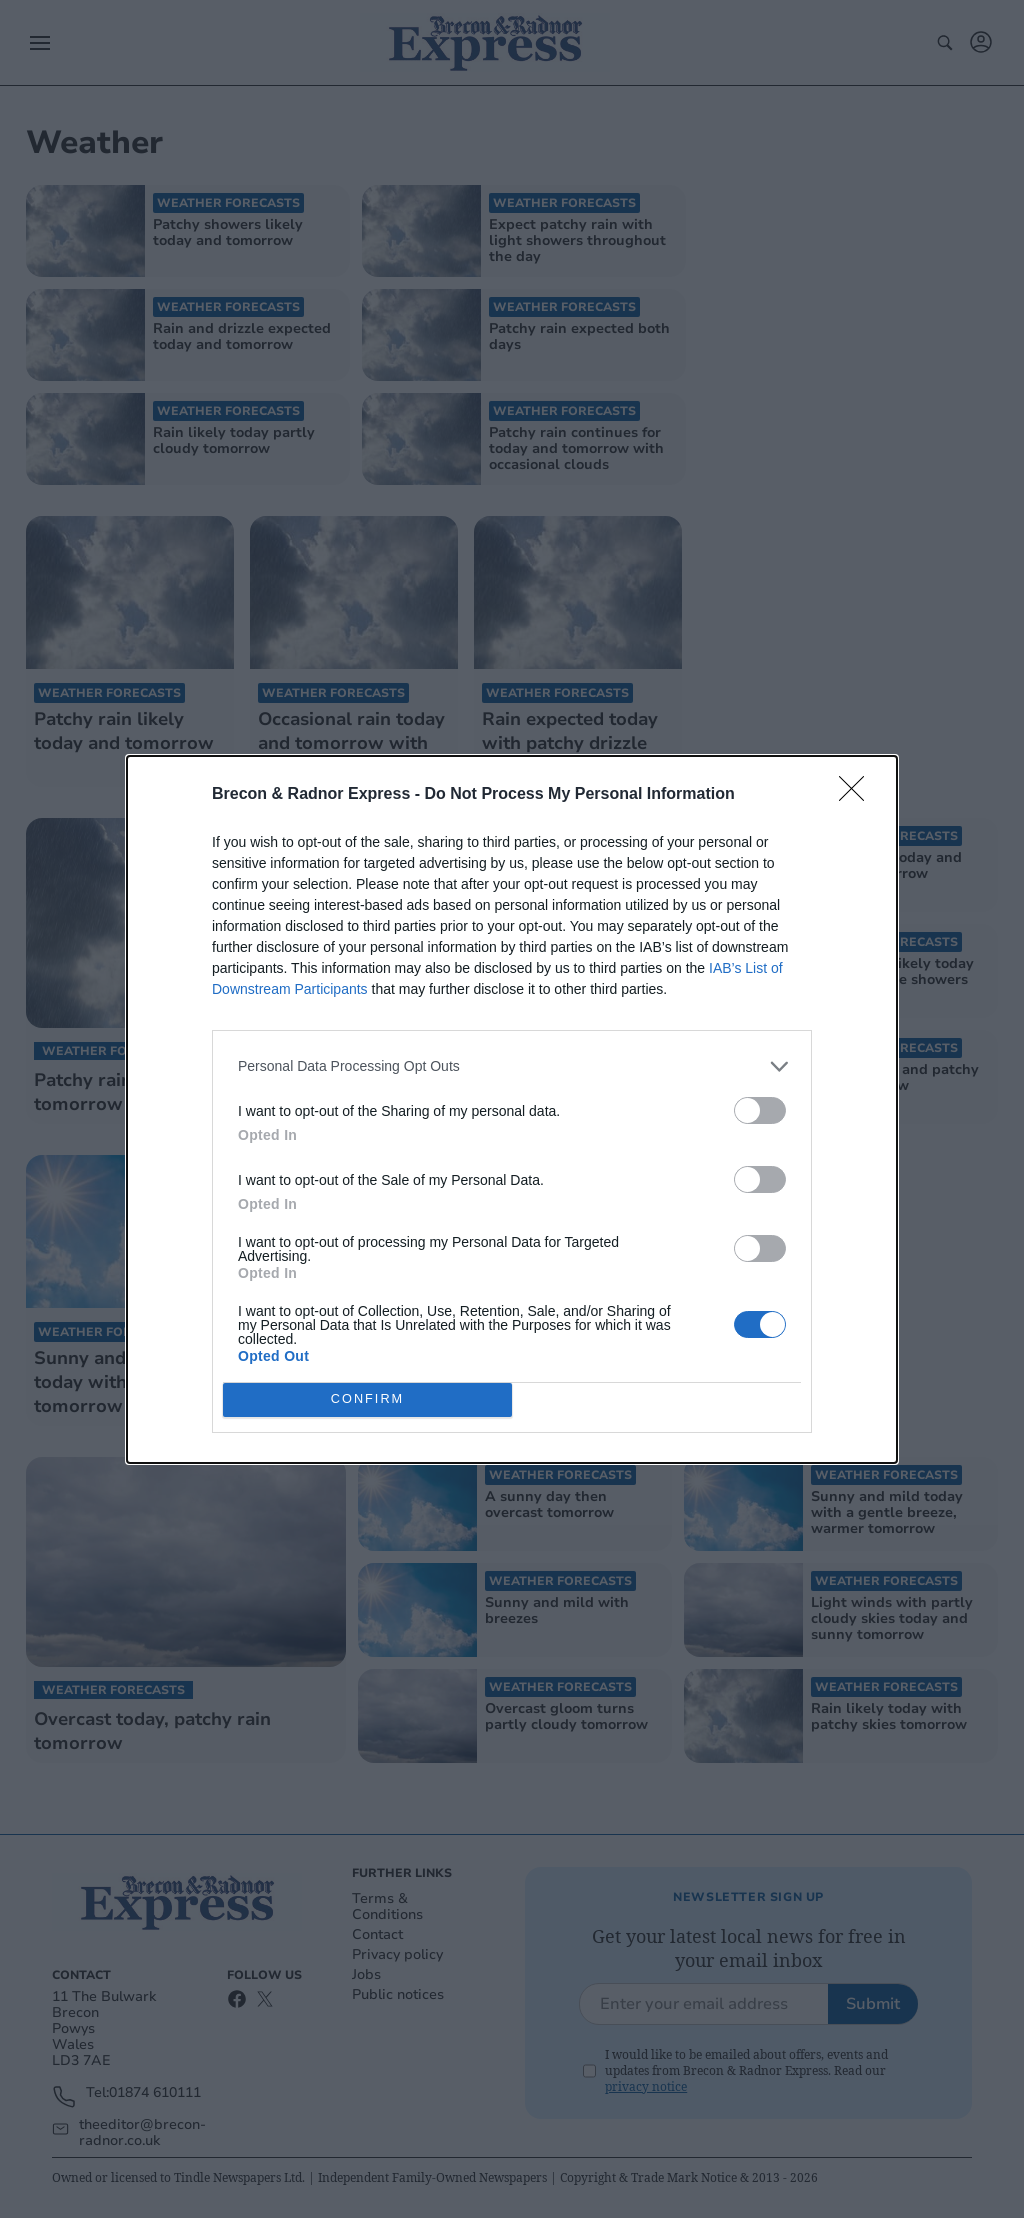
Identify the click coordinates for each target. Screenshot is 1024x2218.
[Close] (858, 795)
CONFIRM (367, 1399)
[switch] (760, 1110)
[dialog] (512, 1109)
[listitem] (512, 1066)
